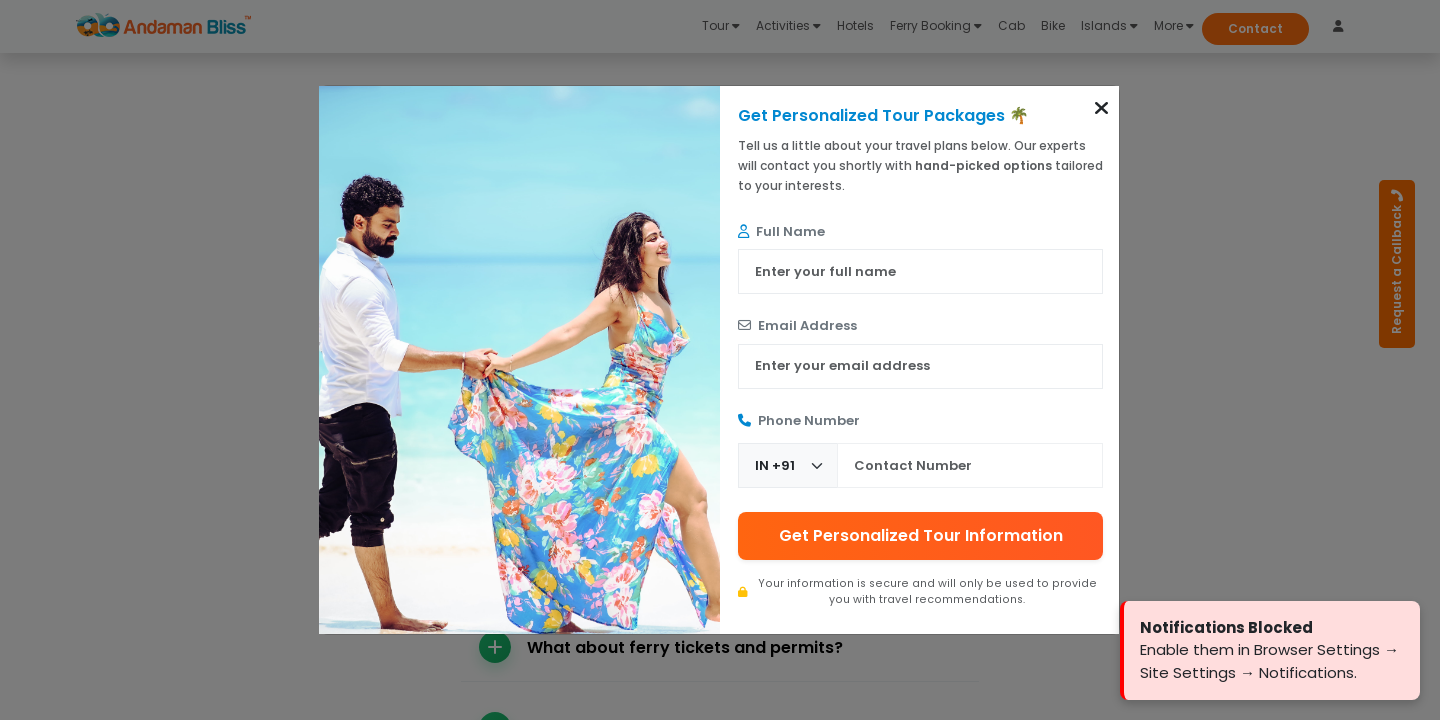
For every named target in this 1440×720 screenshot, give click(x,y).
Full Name (781, 231)
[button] (1101, 108)
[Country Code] (788, 465)
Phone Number (799, 420)
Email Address (797, 325)
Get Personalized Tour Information (921, 535)
